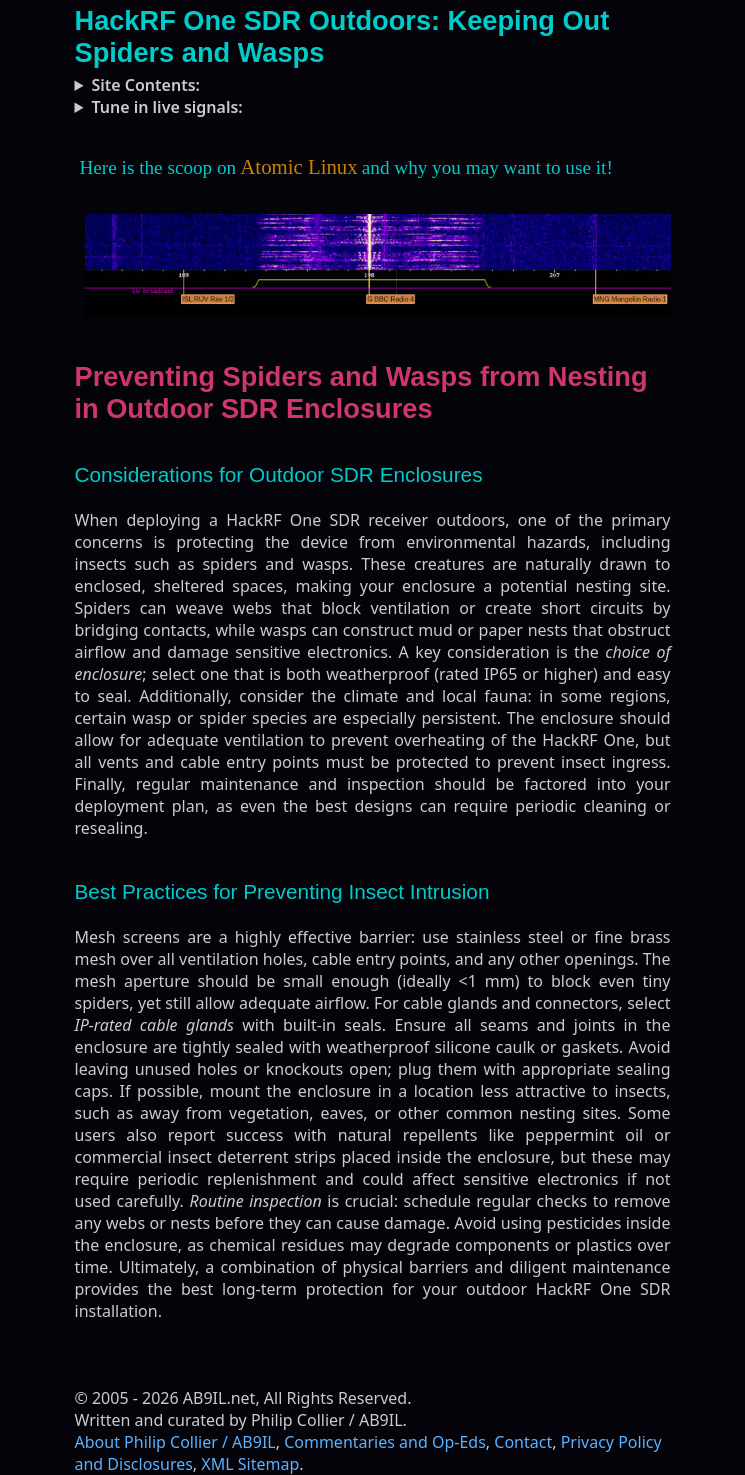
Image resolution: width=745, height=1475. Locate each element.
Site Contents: (145, 85)
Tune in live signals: (166, 107)
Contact (523, 1442)
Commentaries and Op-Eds (385, 1442)
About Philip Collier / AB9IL (175, 1442)
